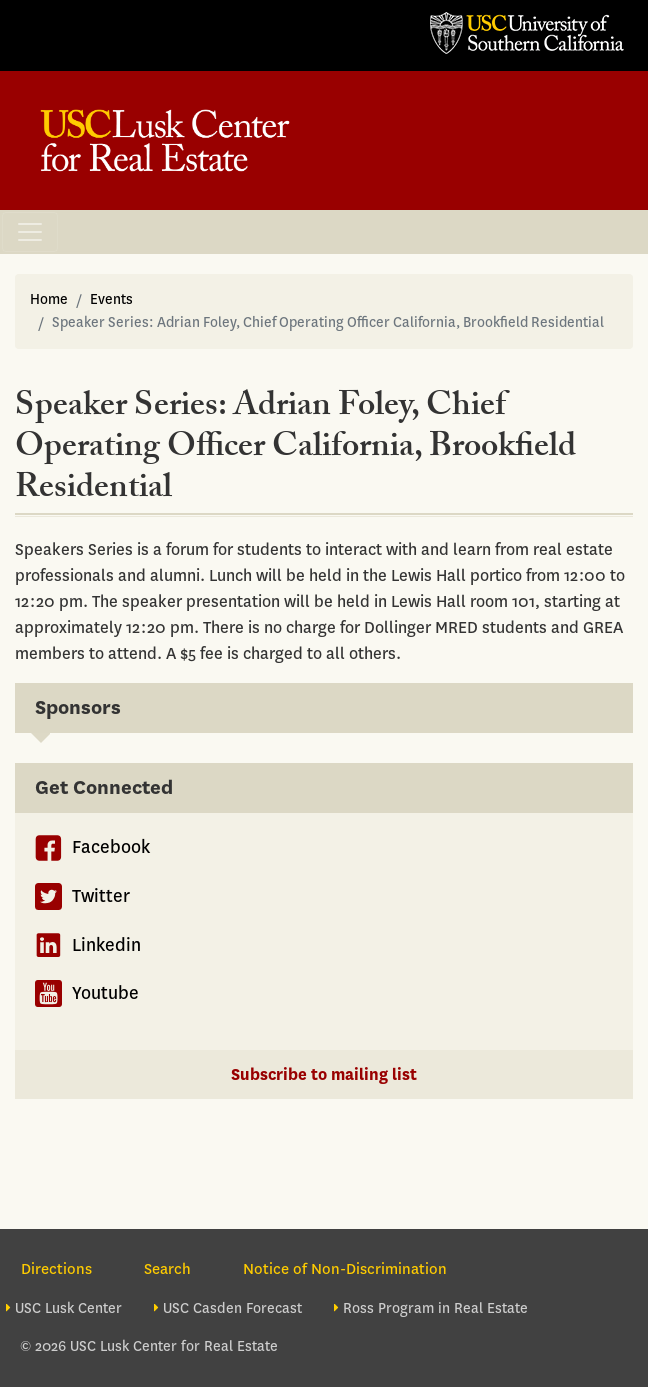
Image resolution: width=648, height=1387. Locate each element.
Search (167, 1269)
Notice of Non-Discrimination (345, 1269)
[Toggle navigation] (30, 232)
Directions (56, 1269)
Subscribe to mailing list (324, 1074)
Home (49, 299)
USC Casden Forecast (232, 1308)
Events (111, 299)
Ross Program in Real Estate (435, 1308)
